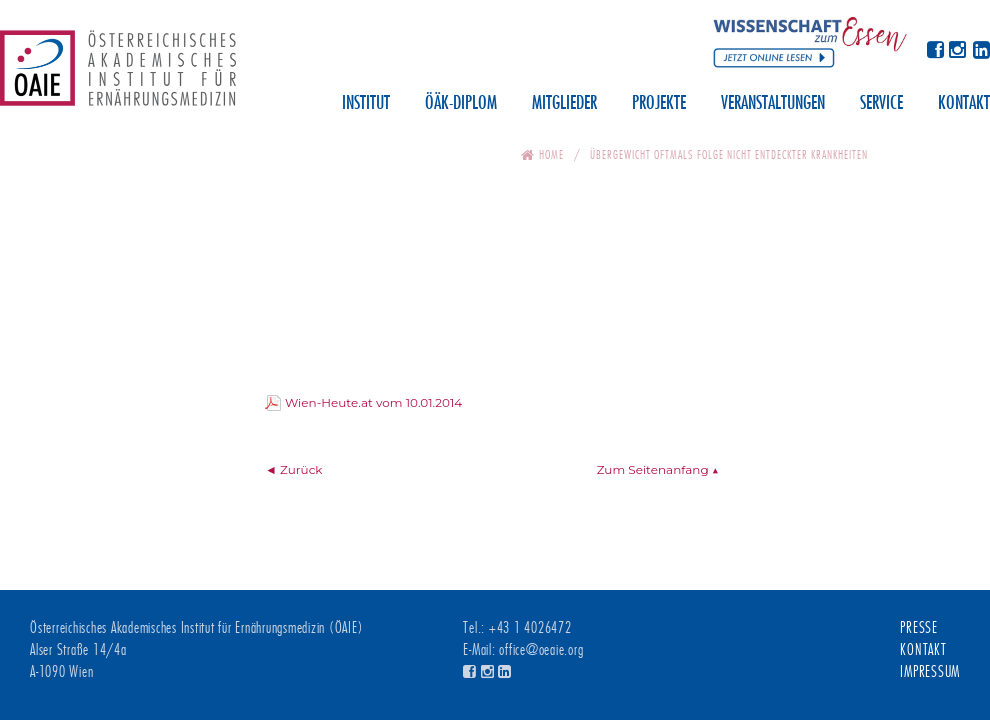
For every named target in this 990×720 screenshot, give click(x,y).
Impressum (930, 672)
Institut (366, 104)
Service (881, 104)
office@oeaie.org (541, 650)
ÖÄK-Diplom (461, 104)
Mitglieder (564, 104)
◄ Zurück (294, 469)
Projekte (659, 104)
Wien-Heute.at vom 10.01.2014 (373, 402)
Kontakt (964, 104)
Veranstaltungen (773, 104)
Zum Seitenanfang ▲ (658, 469)
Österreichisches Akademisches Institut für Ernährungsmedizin (118, 75)
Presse (919, 628)
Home (551, 154)
